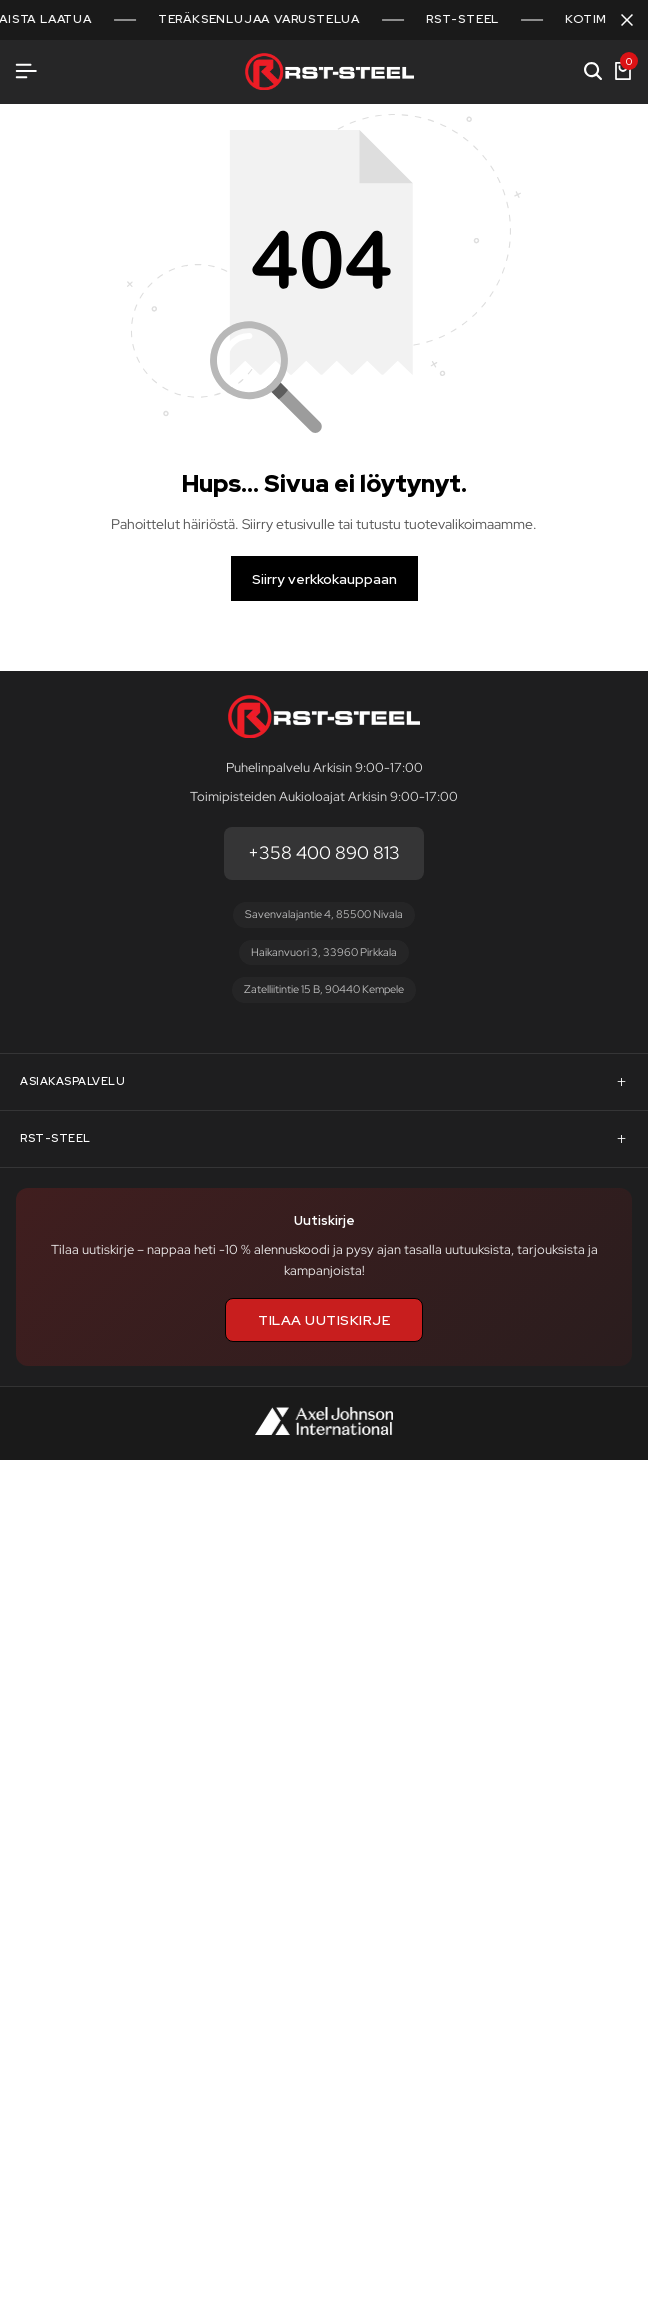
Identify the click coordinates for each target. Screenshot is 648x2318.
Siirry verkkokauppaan (324, 579)
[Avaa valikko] (26, 71)
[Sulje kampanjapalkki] (627, 20)
